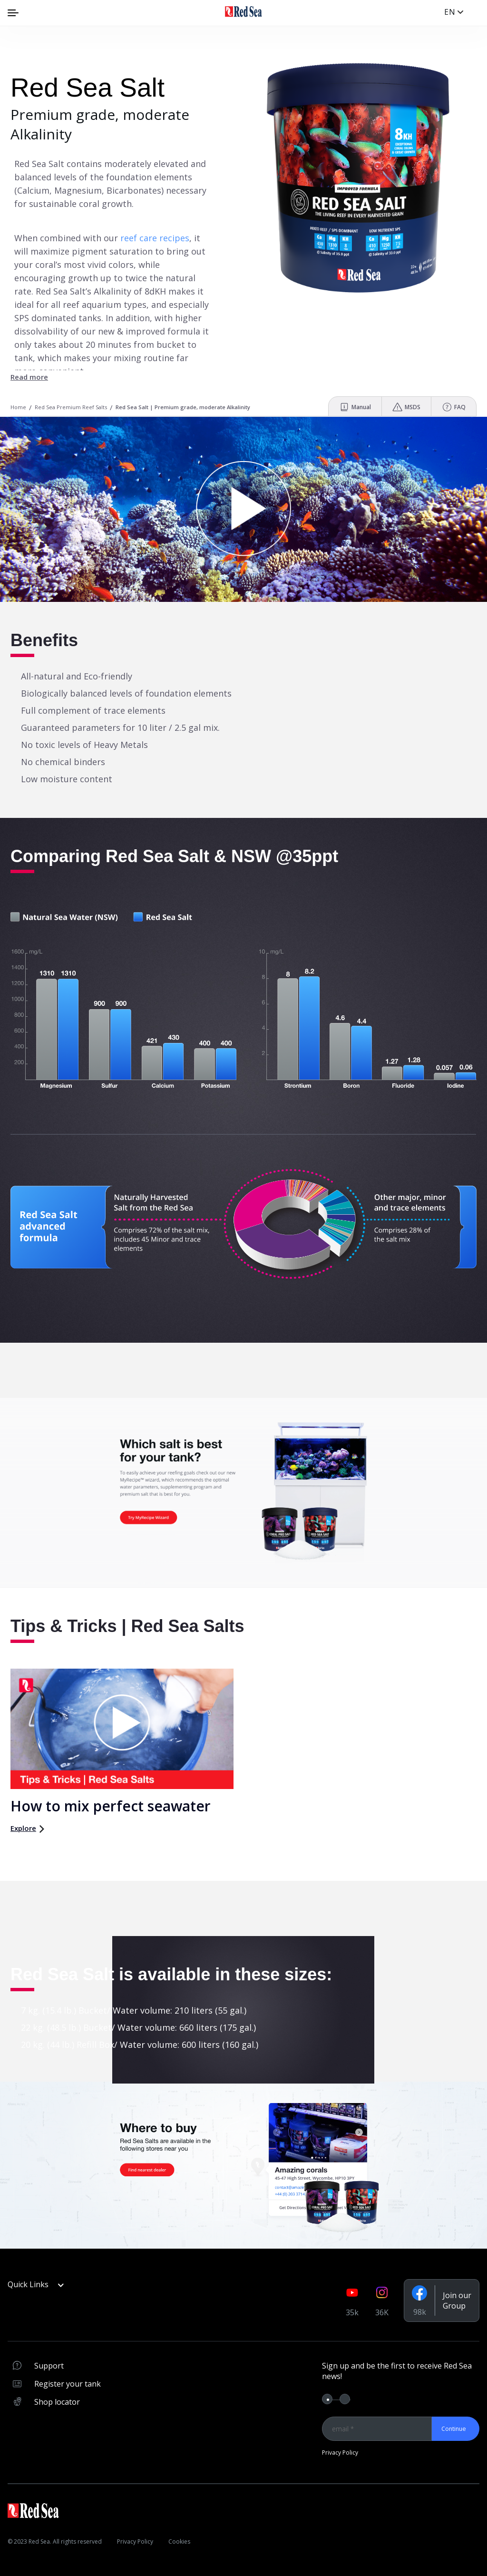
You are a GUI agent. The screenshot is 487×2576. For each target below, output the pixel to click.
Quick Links (36, 2284)
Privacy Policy (340, 2452)
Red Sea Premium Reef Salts (71, 407)
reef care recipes (154, 238)
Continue (453, 2429)
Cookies (179, 2541)
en (450, 12)
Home (18, 407)
